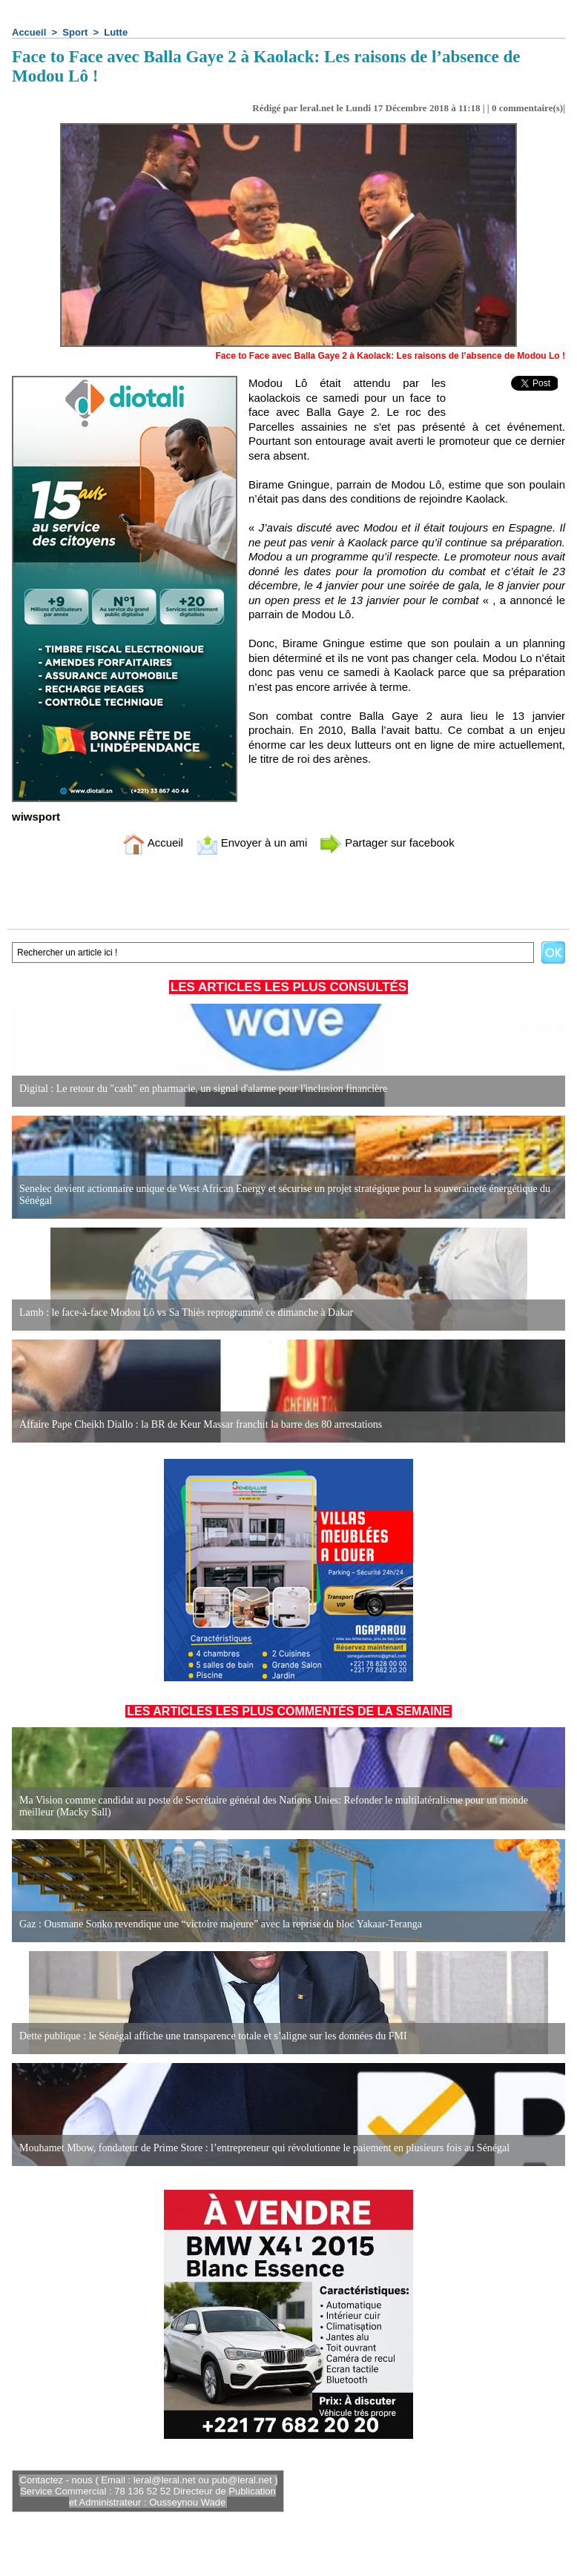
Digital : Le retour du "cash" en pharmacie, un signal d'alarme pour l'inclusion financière (203, 1088)
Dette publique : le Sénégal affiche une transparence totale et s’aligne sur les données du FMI (213, 2036)
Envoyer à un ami (252, 842)
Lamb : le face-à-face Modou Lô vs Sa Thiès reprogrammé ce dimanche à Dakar (186, 1312)
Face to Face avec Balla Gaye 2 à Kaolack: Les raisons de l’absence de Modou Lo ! (390, 356)
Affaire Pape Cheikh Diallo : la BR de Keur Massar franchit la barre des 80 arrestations (200, 1424)
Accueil (29, 32)
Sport (75, 32)
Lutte (116, 32)
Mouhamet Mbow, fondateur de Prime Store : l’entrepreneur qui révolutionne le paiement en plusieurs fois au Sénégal (264, 2147)
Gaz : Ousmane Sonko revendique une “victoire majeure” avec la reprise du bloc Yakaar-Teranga (220, 1924)
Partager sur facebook (387, 842)
